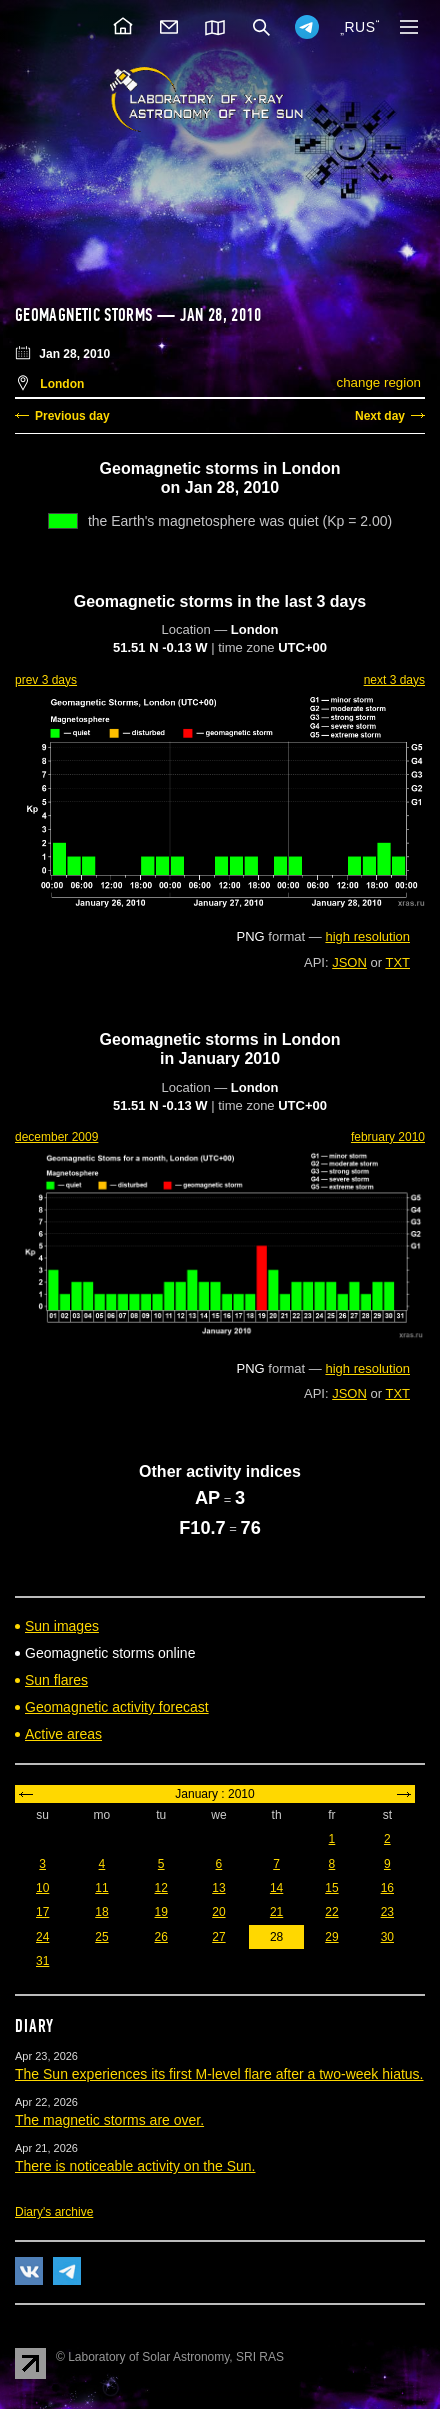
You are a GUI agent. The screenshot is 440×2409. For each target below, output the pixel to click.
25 (101, 1937)
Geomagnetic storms (86, 315)
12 (161, 1888)
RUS (359, 27)
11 (101, 1888)
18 (101, 1912)
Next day (380, 416)
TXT (397, 962)
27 (218, 1937)
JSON (349, 962)
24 (42, 1937)
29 (331, 1937)
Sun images (62, 1626)
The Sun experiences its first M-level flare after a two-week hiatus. (219, 2074)
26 (161, 1937)
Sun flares (56, 1680)
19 (161, 1912)
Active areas (63, 1734)
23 (387, 1912)
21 (276, 1912)
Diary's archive (54, 2212)
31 (42, 1961)
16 (387, 1888)
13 (218, 1888)
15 (331, 1888)
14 (276, 1888)
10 (42, 1888)
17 (42, 1912)
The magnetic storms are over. (109, 2120)
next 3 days (394, 680)
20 (218, 1912)
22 (331, 1912)
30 (387, 1937)
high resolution (367, 936)
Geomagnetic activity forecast (117, 1707)
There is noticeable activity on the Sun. (135, 2166)
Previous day (72, 416)
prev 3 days (46, 680)
